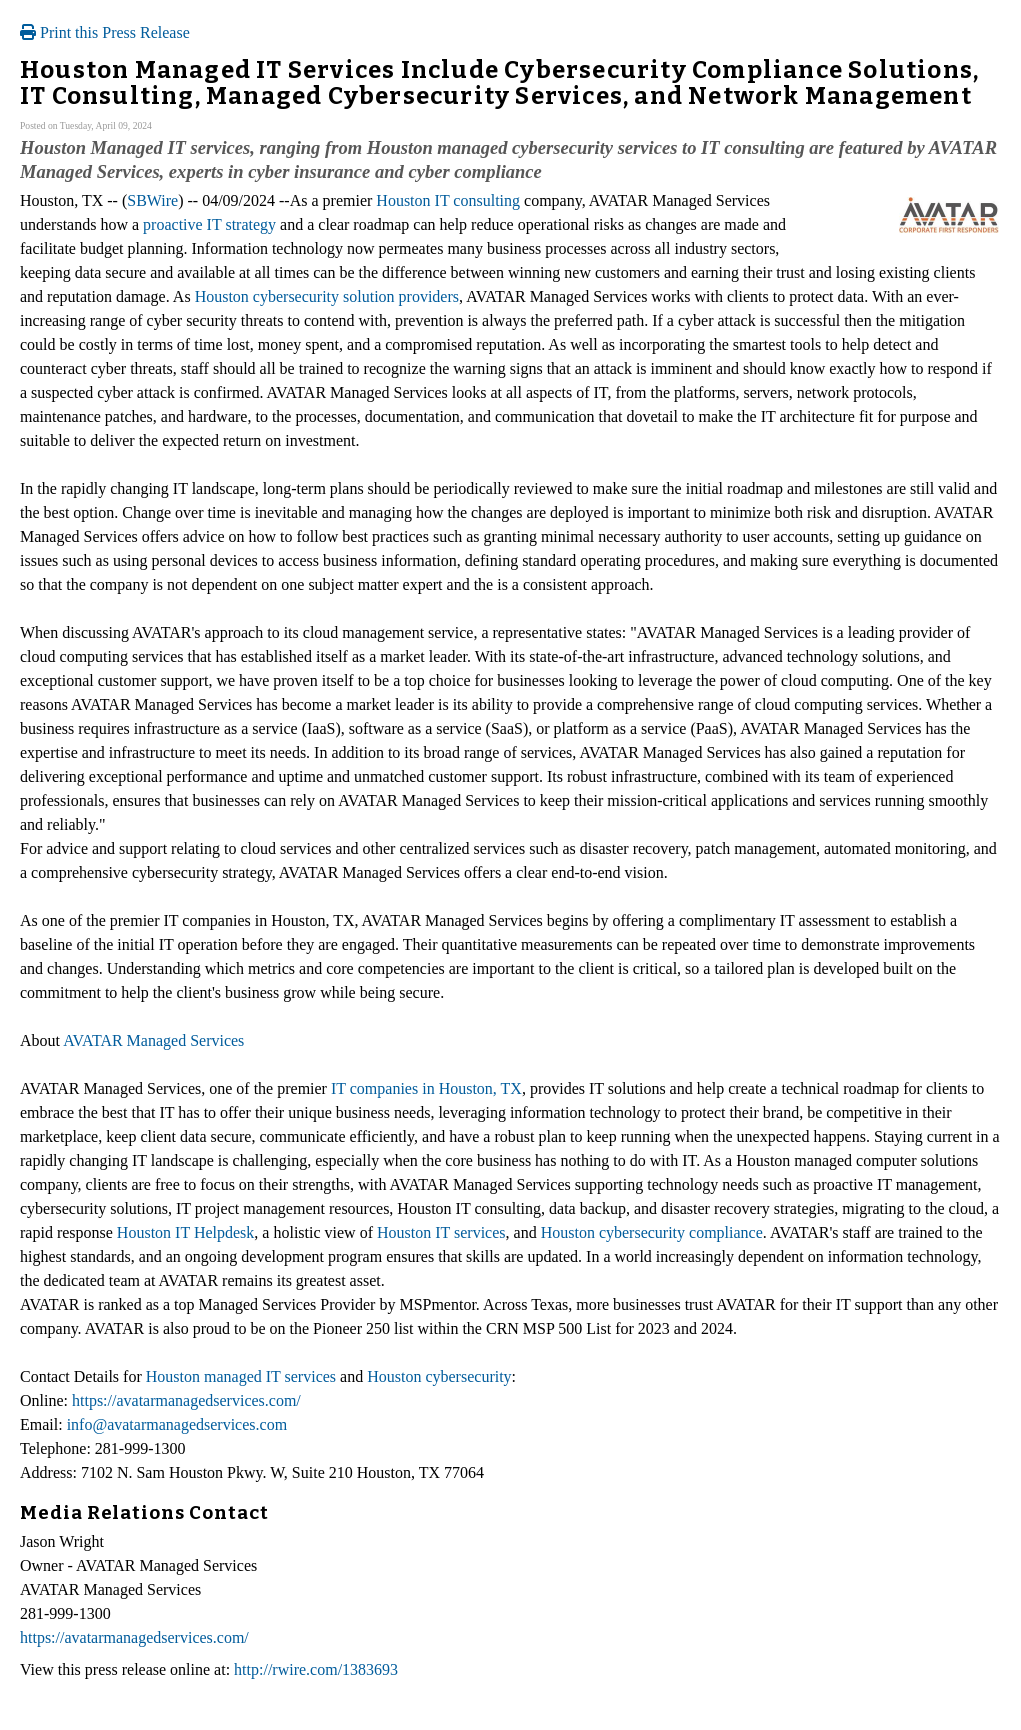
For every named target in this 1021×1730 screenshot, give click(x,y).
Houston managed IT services (241, 1376)
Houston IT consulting (448, 200)
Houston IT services (441, 1232)
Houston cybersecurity (439, 1376)
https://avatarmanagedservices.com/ (186, 1400)
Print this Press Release (105, 32)
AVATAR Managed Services (153, 1040)
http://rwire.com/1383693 (316, 1669)
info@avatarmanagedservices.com (177, 1424)
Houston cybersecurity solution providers (327, 296)
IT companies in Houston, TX (426, 1088)
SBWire (152, 200)
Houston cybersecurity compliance (652, 1232)
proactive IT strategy (209, 224)
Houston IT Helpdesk (185, 1232)
